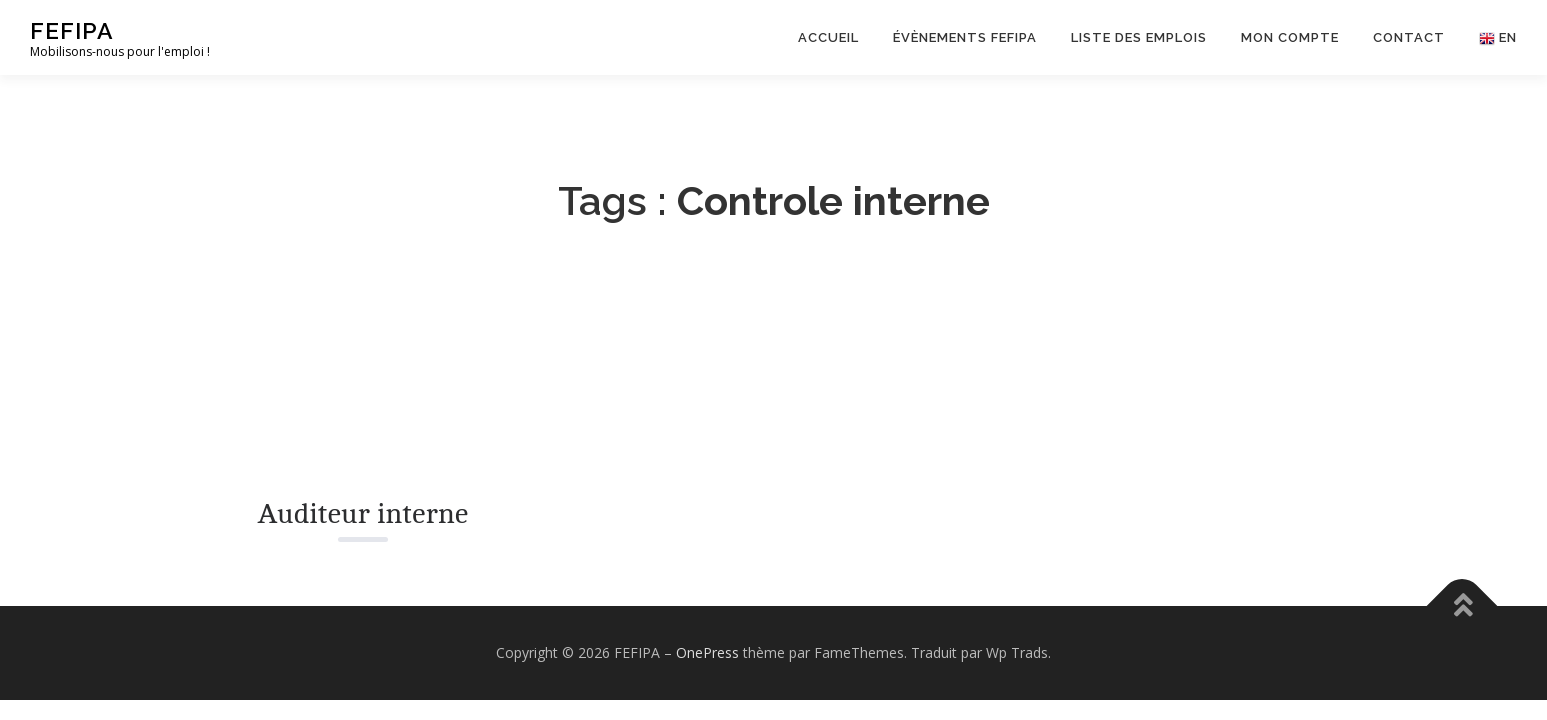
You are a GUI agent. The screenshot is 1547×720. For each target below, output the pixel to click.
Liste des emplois (1139, 37)
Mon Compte (1290, 37)
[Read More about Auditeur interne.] (363, 383)
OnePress (707, 652)
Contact (1409, 37)
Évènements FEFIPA (965, 37)
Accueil (828, 37)
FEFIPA (72, 30)
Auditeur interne (362, 514)
